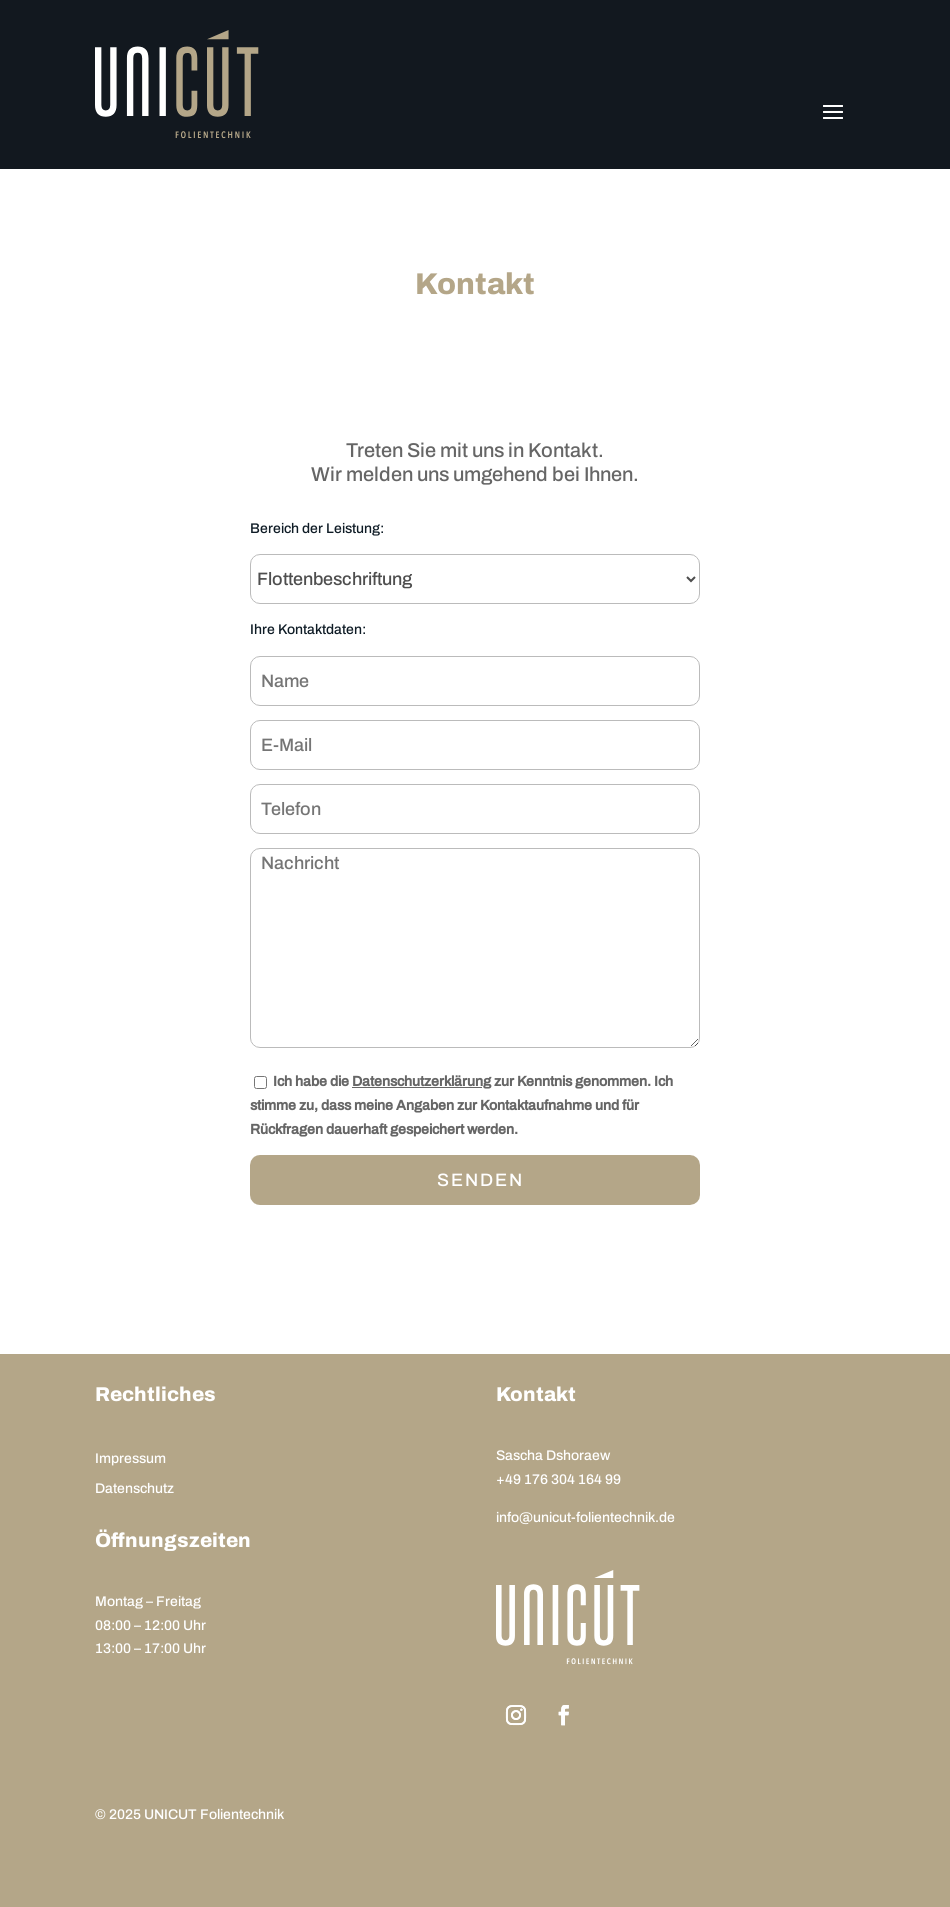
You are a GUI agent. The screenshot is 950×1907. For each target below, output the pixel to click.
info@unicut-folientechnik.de (585, 1517)
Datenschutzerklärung (421, 1081)
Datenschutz (134, 1489)
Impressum (130, 1459)
